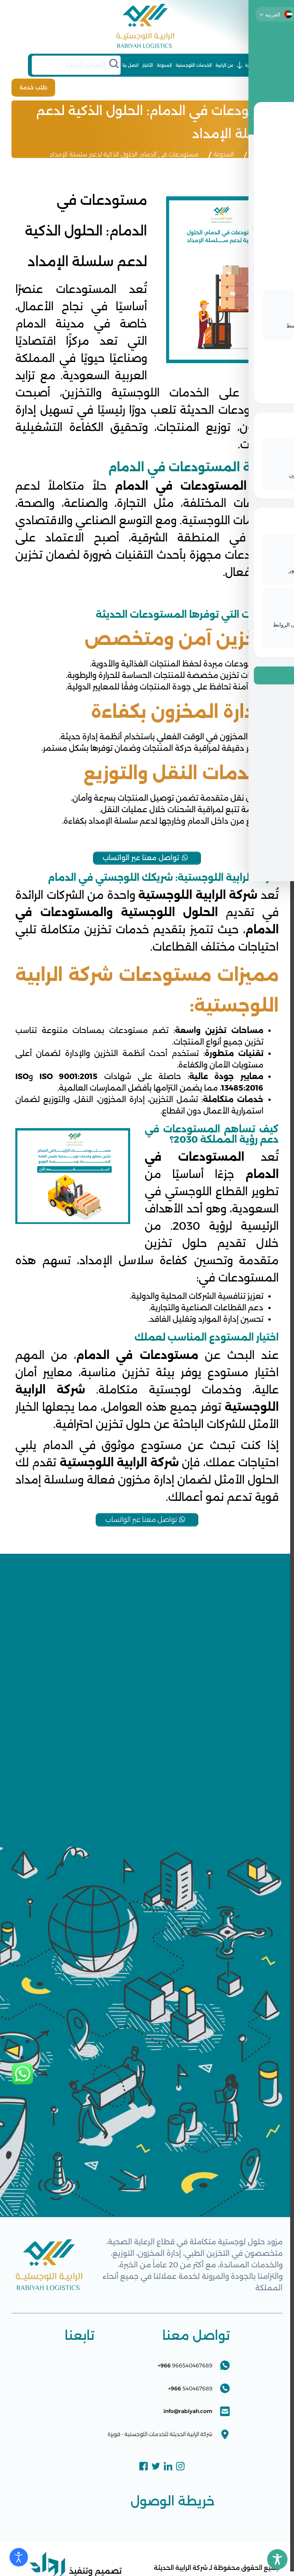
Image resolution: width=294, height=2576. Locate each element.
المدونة (164, 65)
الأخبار (147, 65)
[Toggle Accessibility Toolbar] (277, 2559)
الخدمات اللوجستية (194, 65)
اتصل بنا (130, 65)
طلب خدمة (28, 86)
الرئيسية (252, 65)
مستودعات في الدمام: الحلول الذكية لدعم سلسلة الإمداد (123, 152)
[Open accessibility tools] (19, 2557)
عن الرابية (225, 65)
